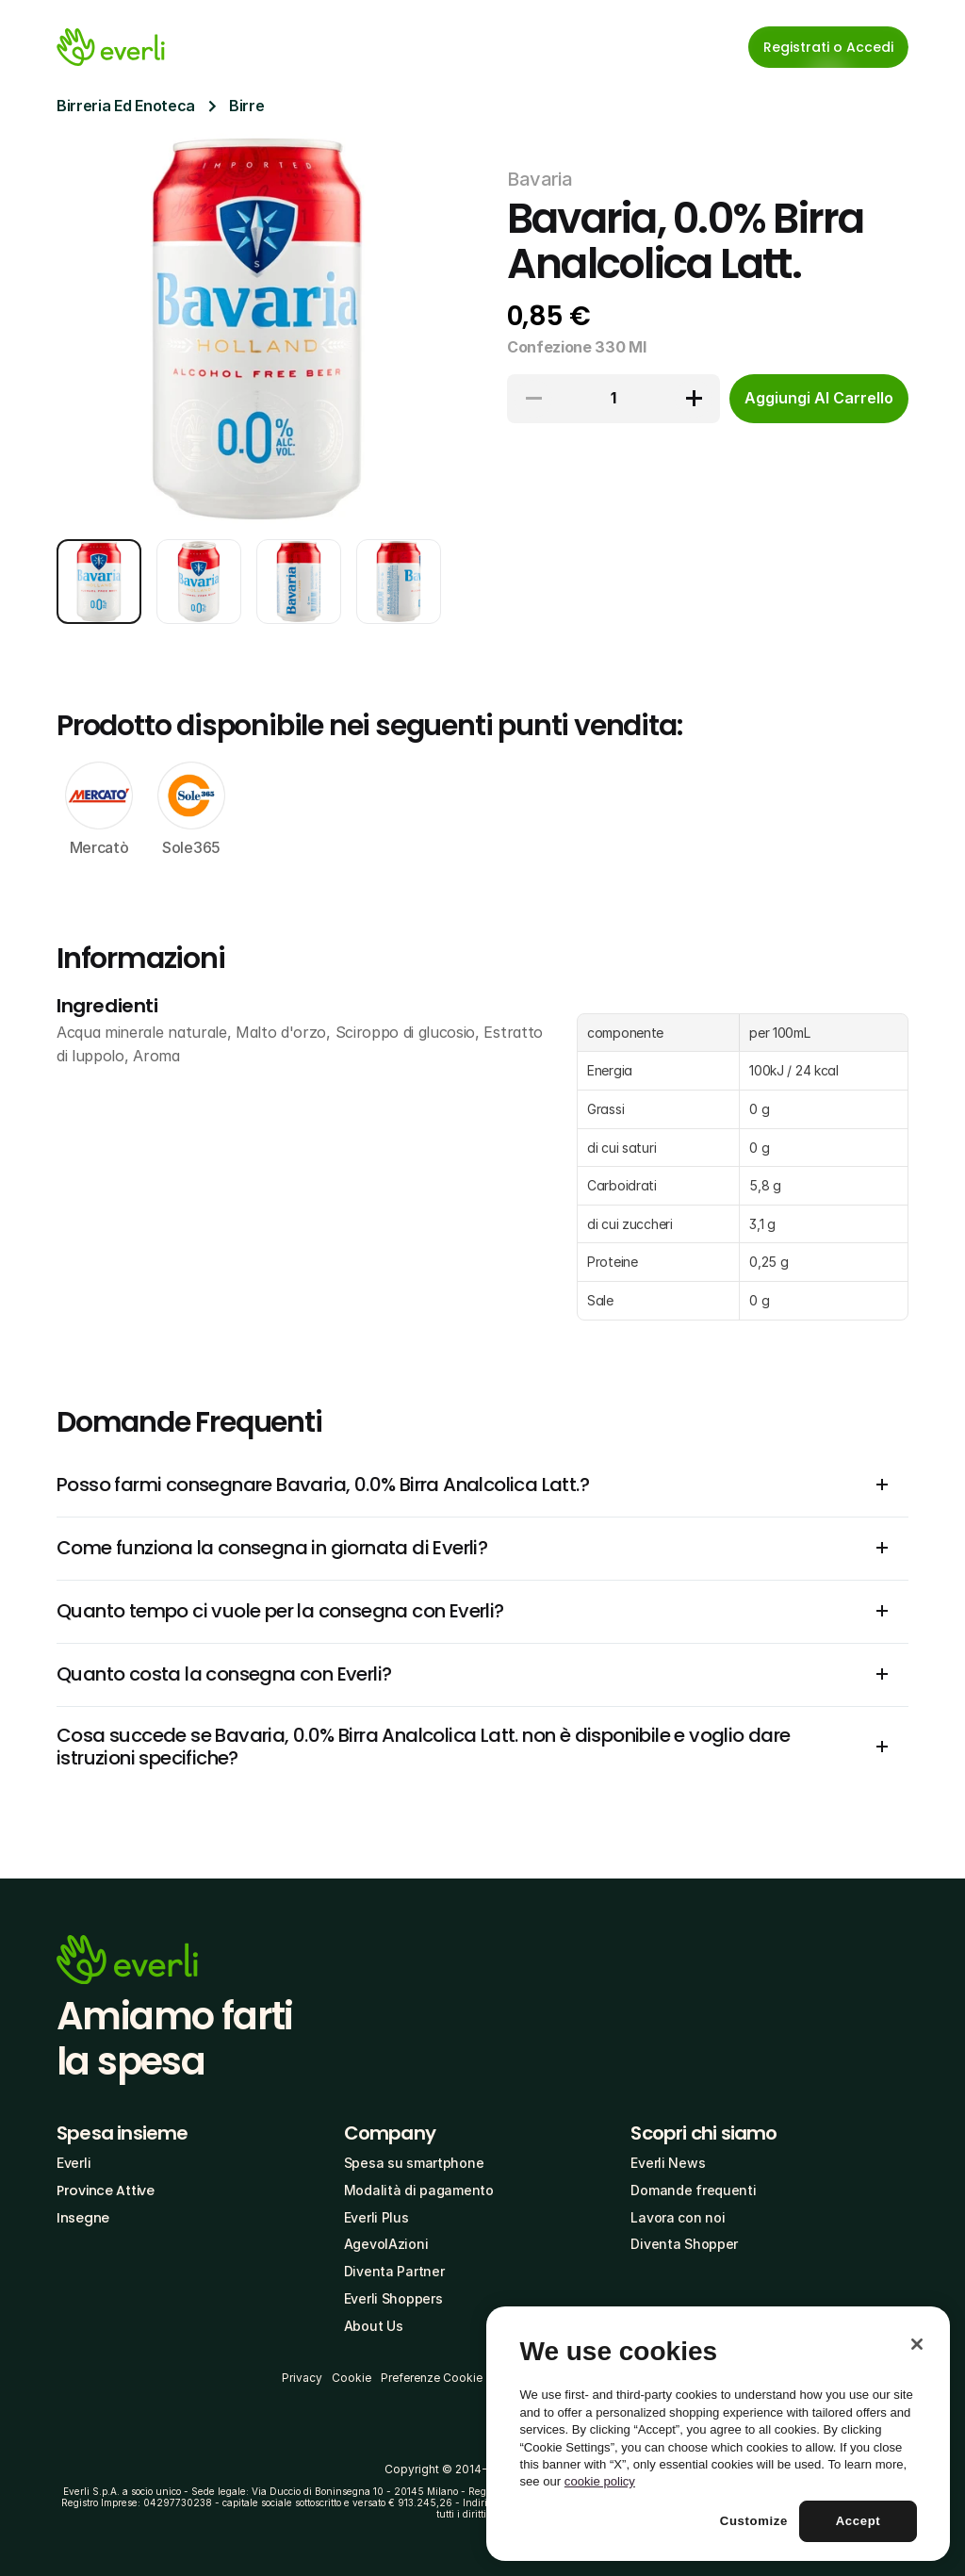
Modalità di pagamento (419, 2190)
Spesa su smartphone (414, 2163)
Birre (246, 105)
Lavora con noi (677, 2217)
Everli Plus (376, 2217)
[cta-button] (818, 398)
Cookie (351, 2378)
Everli (73, 2163)
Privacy (302, 2378)
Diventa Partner (394, 2271)
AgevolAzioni (386, 2244)
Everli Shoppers (393, 2298)
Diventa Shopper (684, 2244)
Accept (858, 2521)
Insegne (83, 2217)
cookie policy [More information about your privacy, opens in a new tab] (599, 2481)
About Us (373, 2326)
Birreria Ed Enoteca (126, 105)
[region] (718, 2433)
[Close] (917, 2344)
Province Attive (106, 2190)
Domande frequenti (693, 2190)
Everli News (667, 2163)
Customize (754, 2521)
